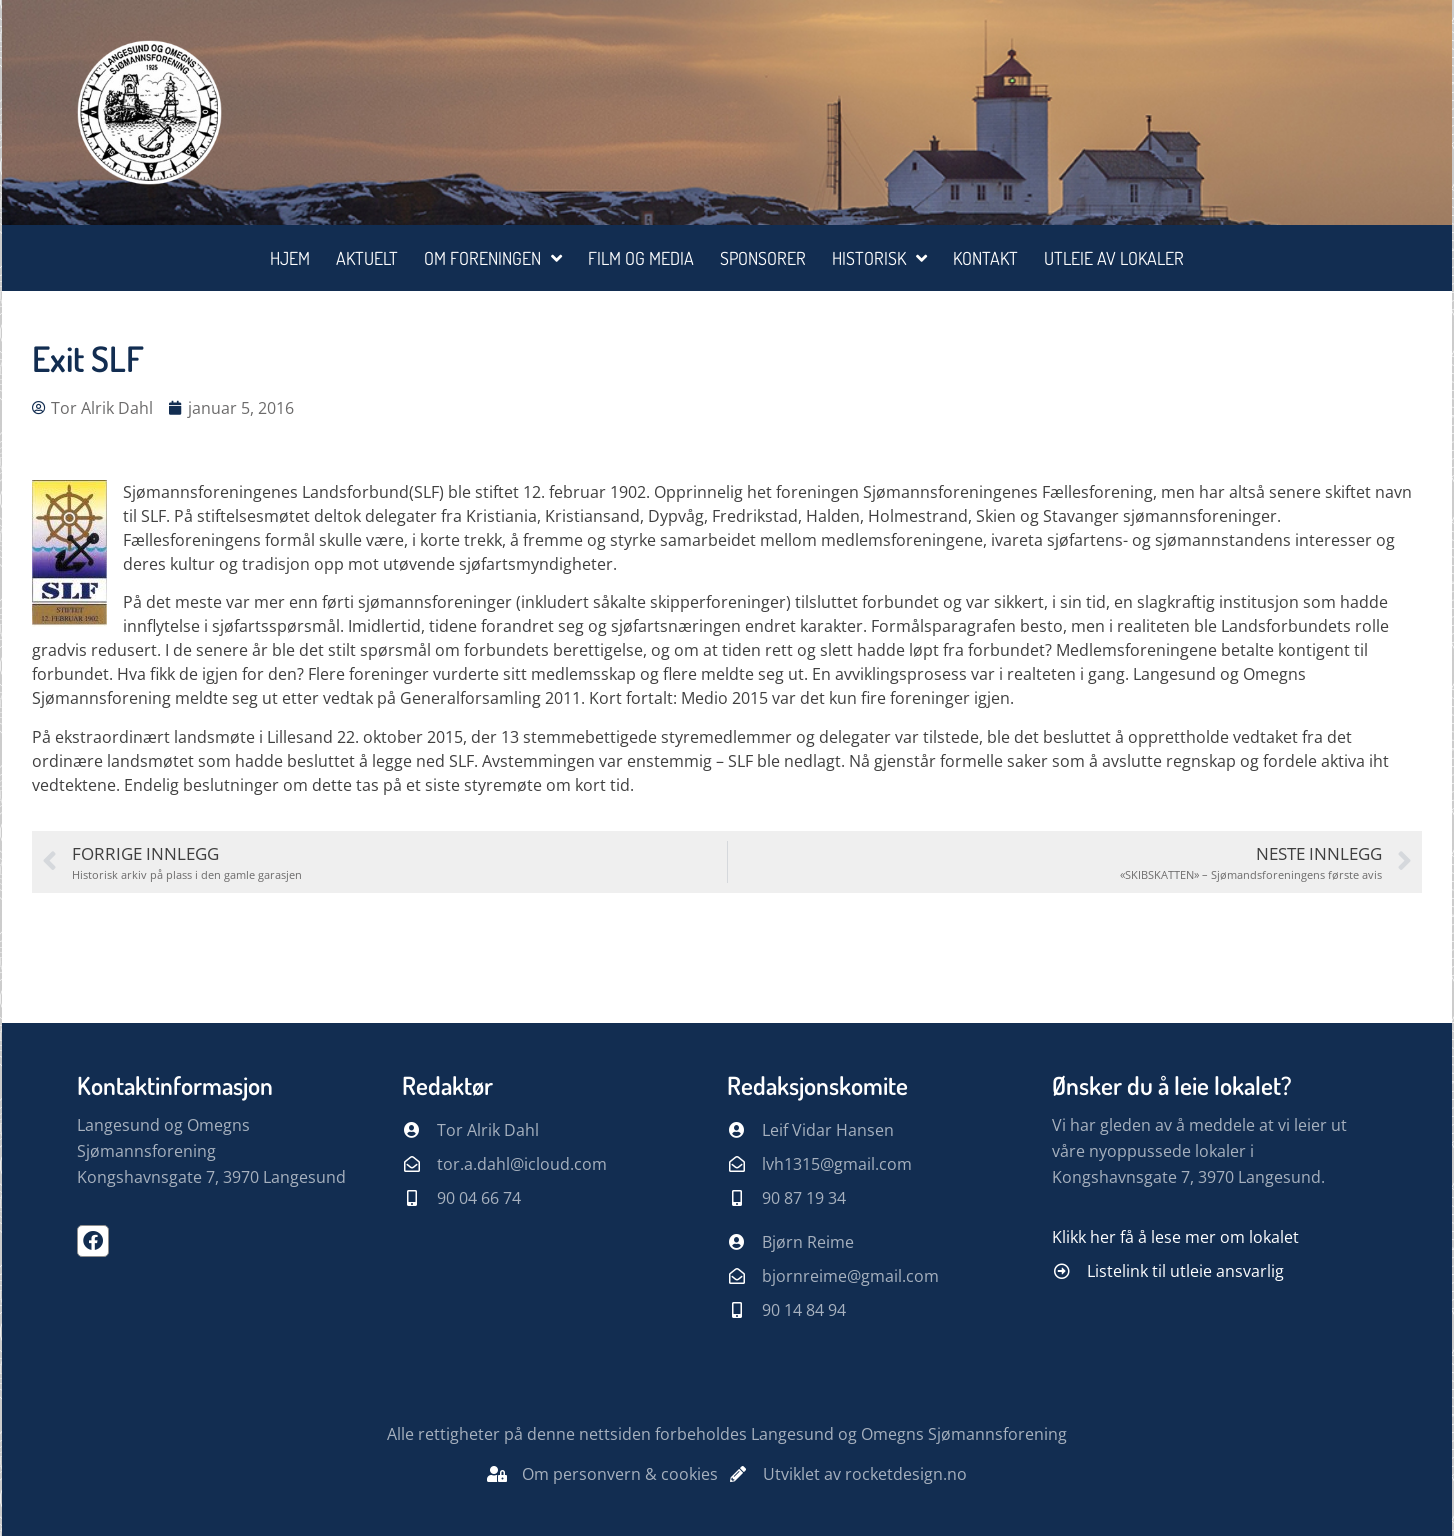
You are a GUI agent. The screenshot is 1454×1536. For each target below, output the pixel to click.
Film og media (641, 258)
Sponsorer (763, 258)
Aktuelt (367, 258)
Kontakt (985, 258)
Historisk (879, 258)
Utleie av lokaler (1114, 258)
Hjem (290, 258)
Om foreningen (493, 258)
